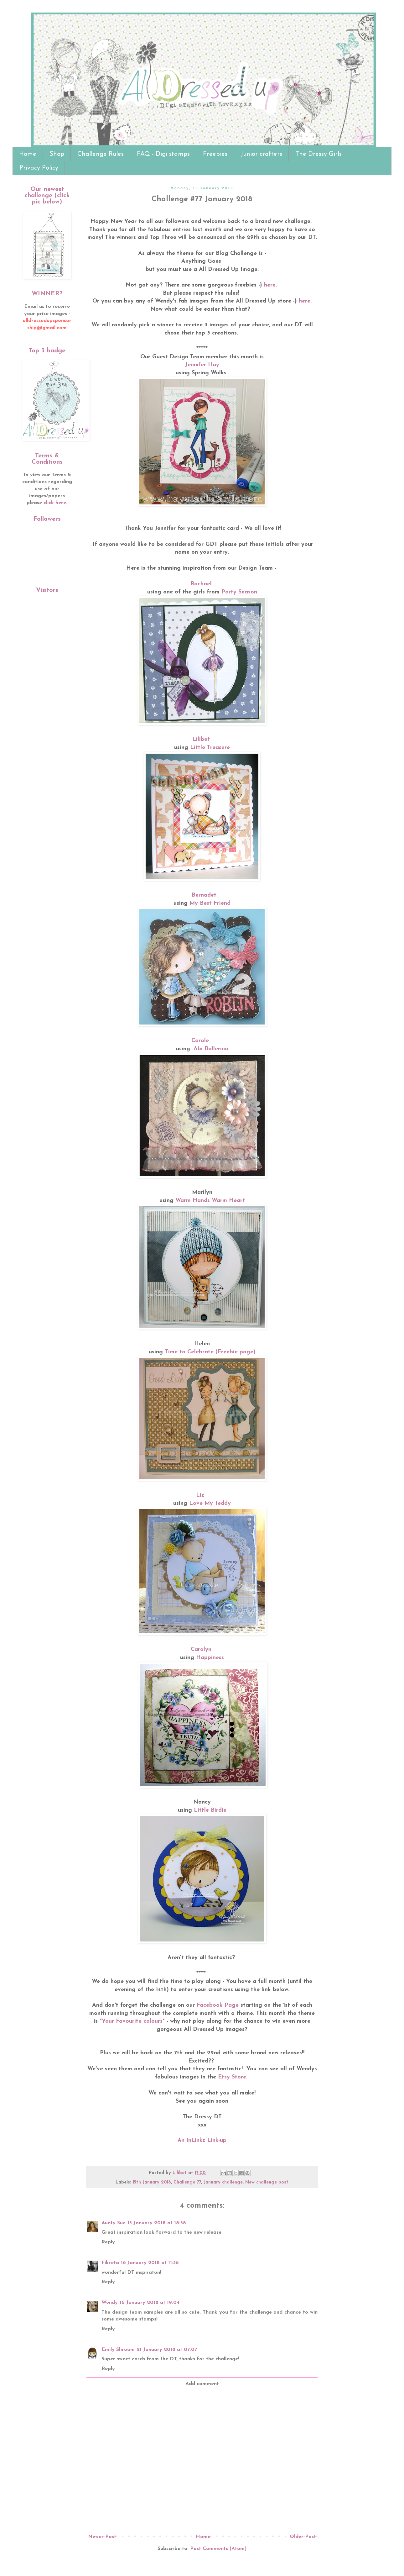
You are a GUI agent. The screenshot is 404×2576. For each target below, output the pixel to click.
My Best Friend (209, 903)
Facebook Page (218, 2005)
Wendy (109, 2302)
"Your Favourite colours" (133, 2021)
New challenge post (266, 2182)
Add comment (202, 2383)
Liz (201, 1495)
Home (27, 154)
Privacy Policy (38, 168)
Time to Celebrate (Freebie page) (210, 1352)
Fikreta (110, 2262)
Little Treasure (210, 748)
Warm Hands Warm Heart (210, 1201)
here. (270, 285)
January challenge (223, 2182)
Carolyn (201, 1649)
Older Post (303, 2536)
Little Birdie (210, 1810)
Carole (200, 1041)
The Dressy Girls (318, 154)
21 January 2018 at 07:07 (167, 2349)
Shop (56, 154)
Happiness (210, 1658)
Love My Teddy (210, 1503)
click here (55, 502)
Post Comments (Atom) (218, 2548)
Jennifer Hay (202, 365)
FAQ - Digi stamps (163, 154)
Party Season (239, 592)
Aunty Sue (113, 2223)
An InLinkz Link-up (202, 2140)
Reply (108, 2242)
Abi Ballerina (211, 1049)
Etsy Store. (233, 2077)
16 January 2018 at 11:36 (150, 2262)
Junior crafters (261, 154)
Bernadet (204, 895)
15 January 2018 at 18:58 (156, 2223)
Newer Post (102, 2536)
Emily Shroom (118, 2349)
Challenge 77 (187, 2182)
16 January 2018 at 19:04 (149, 2302)
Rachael (201, 584)
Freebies (215, 154)
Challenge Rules (100, 154)
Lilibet (201, 739)
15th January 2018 (152, 2182)
